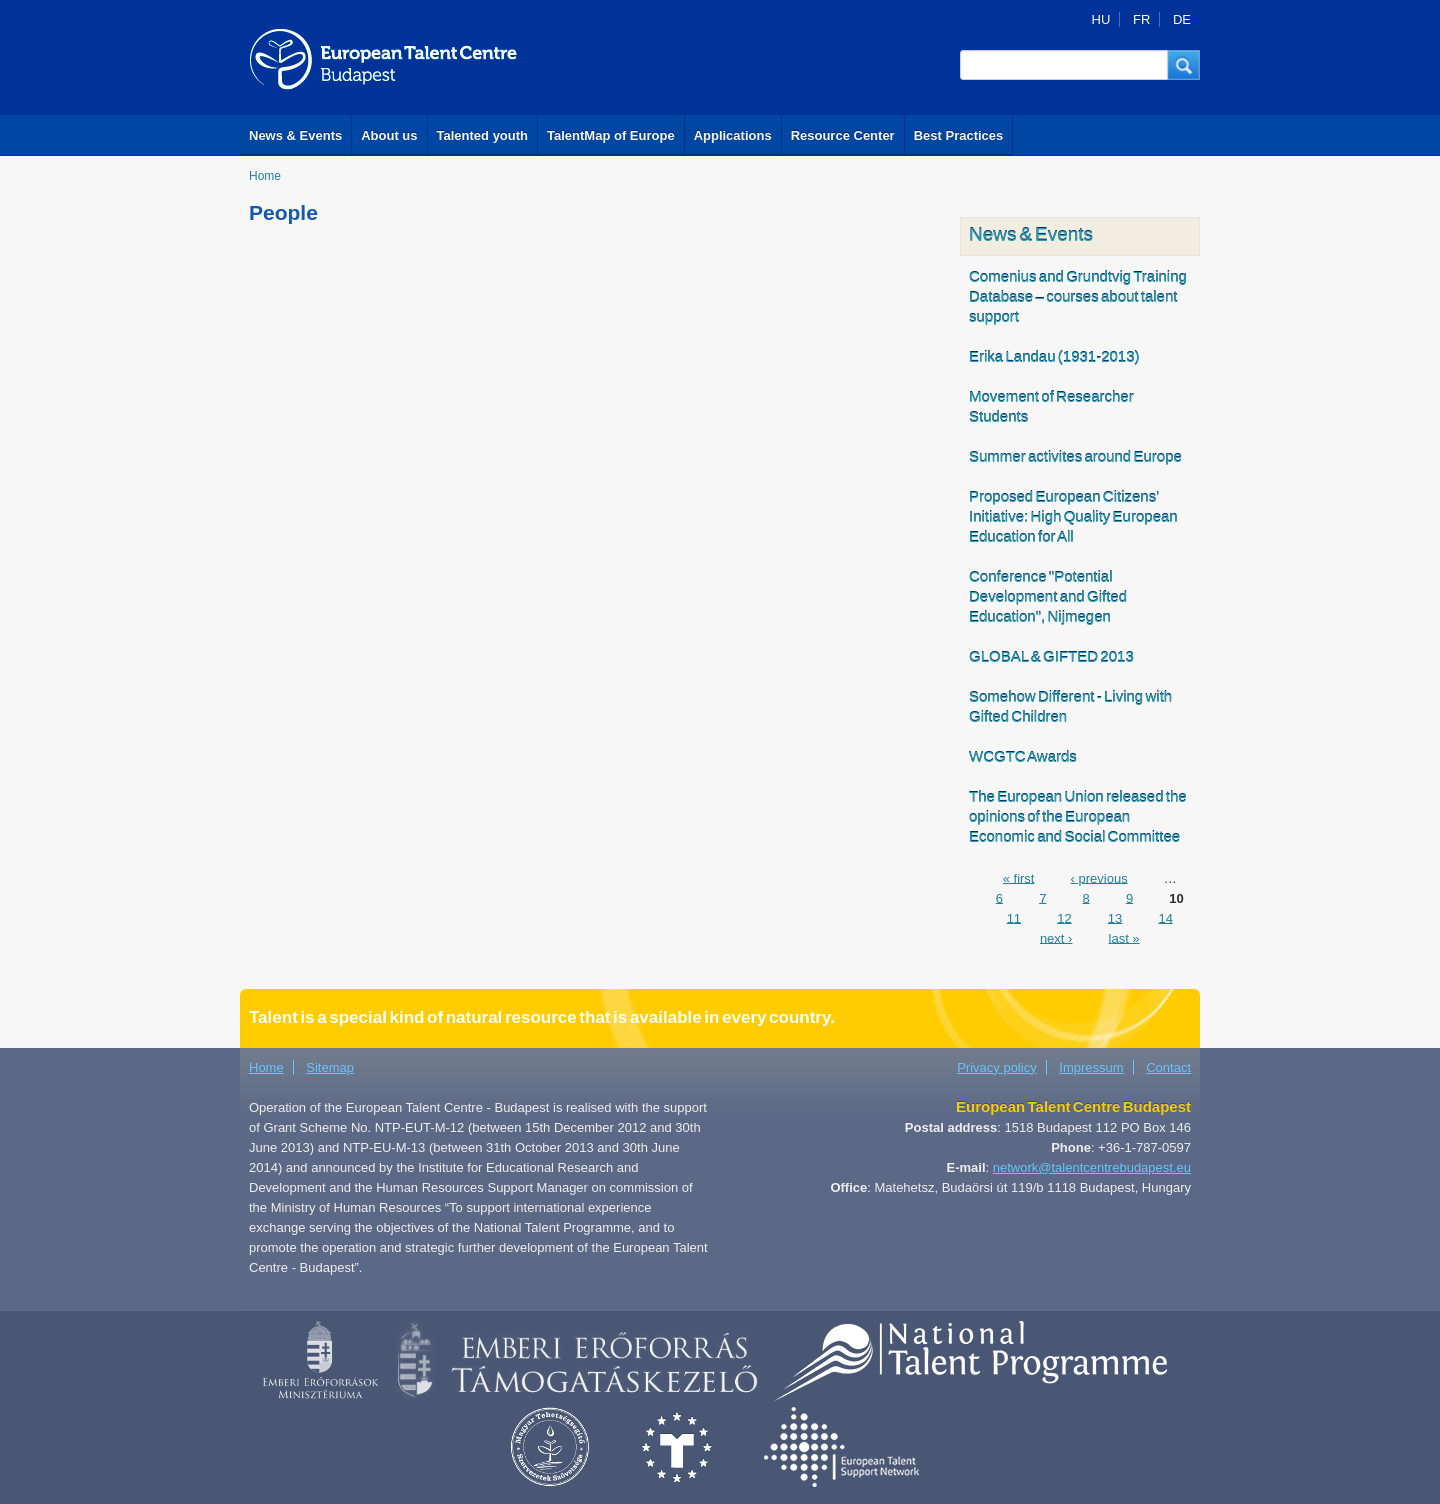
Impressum (1091, 1067)
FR (1141, 19)
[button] (1184, 65)
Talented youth (482, 135)
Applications (733, 135)
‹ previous (1099, 877)
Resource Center (843, 135)
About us (389, 135)
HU (1101, 19)
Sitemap (330, 1067)
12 (1064, 917)
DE (1182, 19)
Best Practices (959, 135)
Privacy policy (996, 1067)
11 (1014, 917)
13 (1115, 917)
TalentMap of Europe (611, 135)
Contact (1168, 1067)
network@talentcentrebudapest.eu (1092, 1167)
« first (1019, 877)
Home (265, 176)
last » (1124, 937)
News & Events (295, 135)
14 (1165, 917)
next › (1056, 937)
